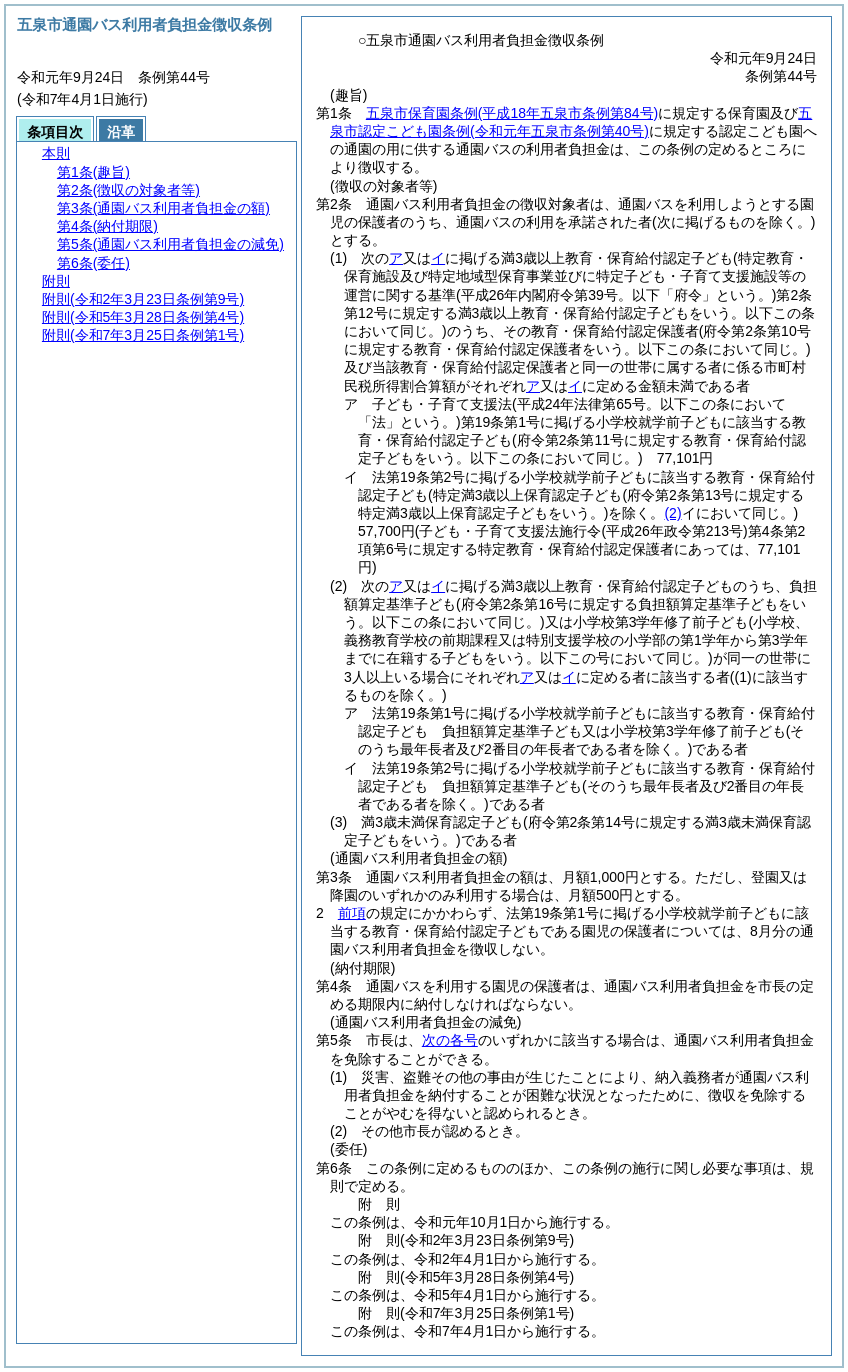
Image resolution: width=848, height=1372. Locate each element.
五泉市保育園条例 (512, 113)
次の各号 (450, 1040)
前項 (352, 913)
